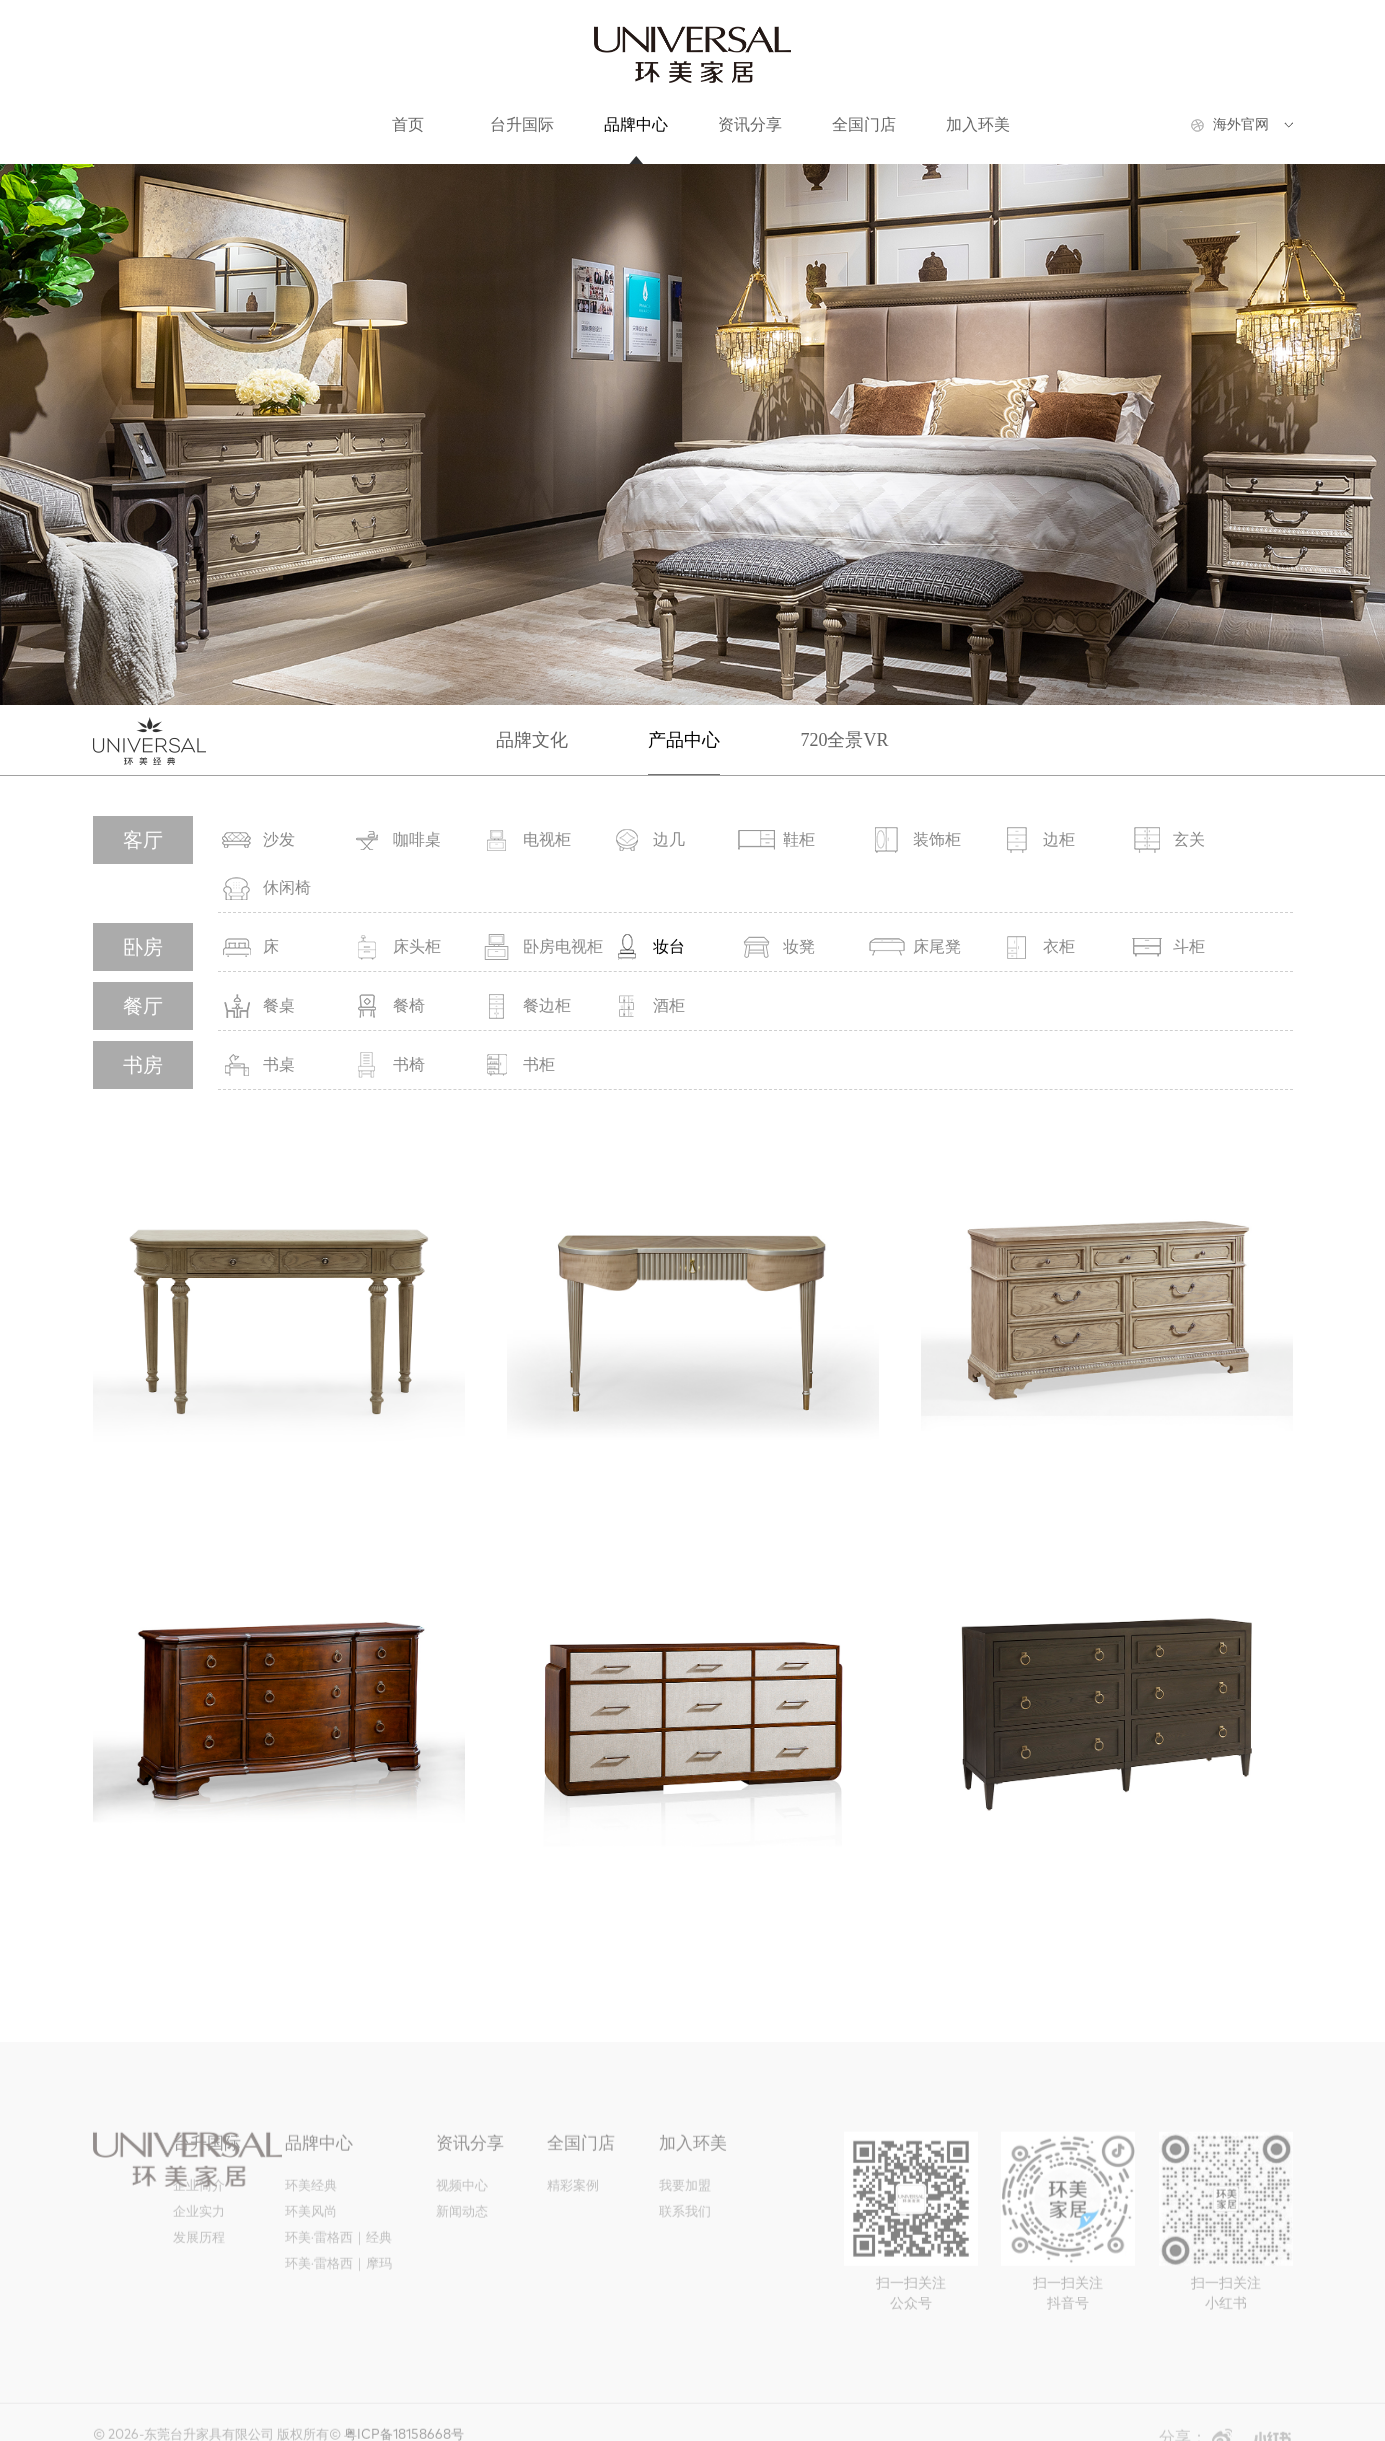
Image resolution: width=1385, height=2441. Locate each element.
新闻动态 (462, 2236)
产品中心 (684, 740)
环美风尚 (311, 2236)
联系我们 (685, 2236)
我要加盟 (685, 2210)
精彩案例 (573, 2210)
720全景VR (844, 740)
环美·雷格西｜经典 (338, 2262)
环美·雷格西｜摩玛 (338, 2288)
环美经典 (311, 2210)
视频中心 (462, 2210)
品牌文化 (532, 740)
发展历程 (199, 2262)
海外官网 (1241, 124)
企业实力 (199, 2236)
